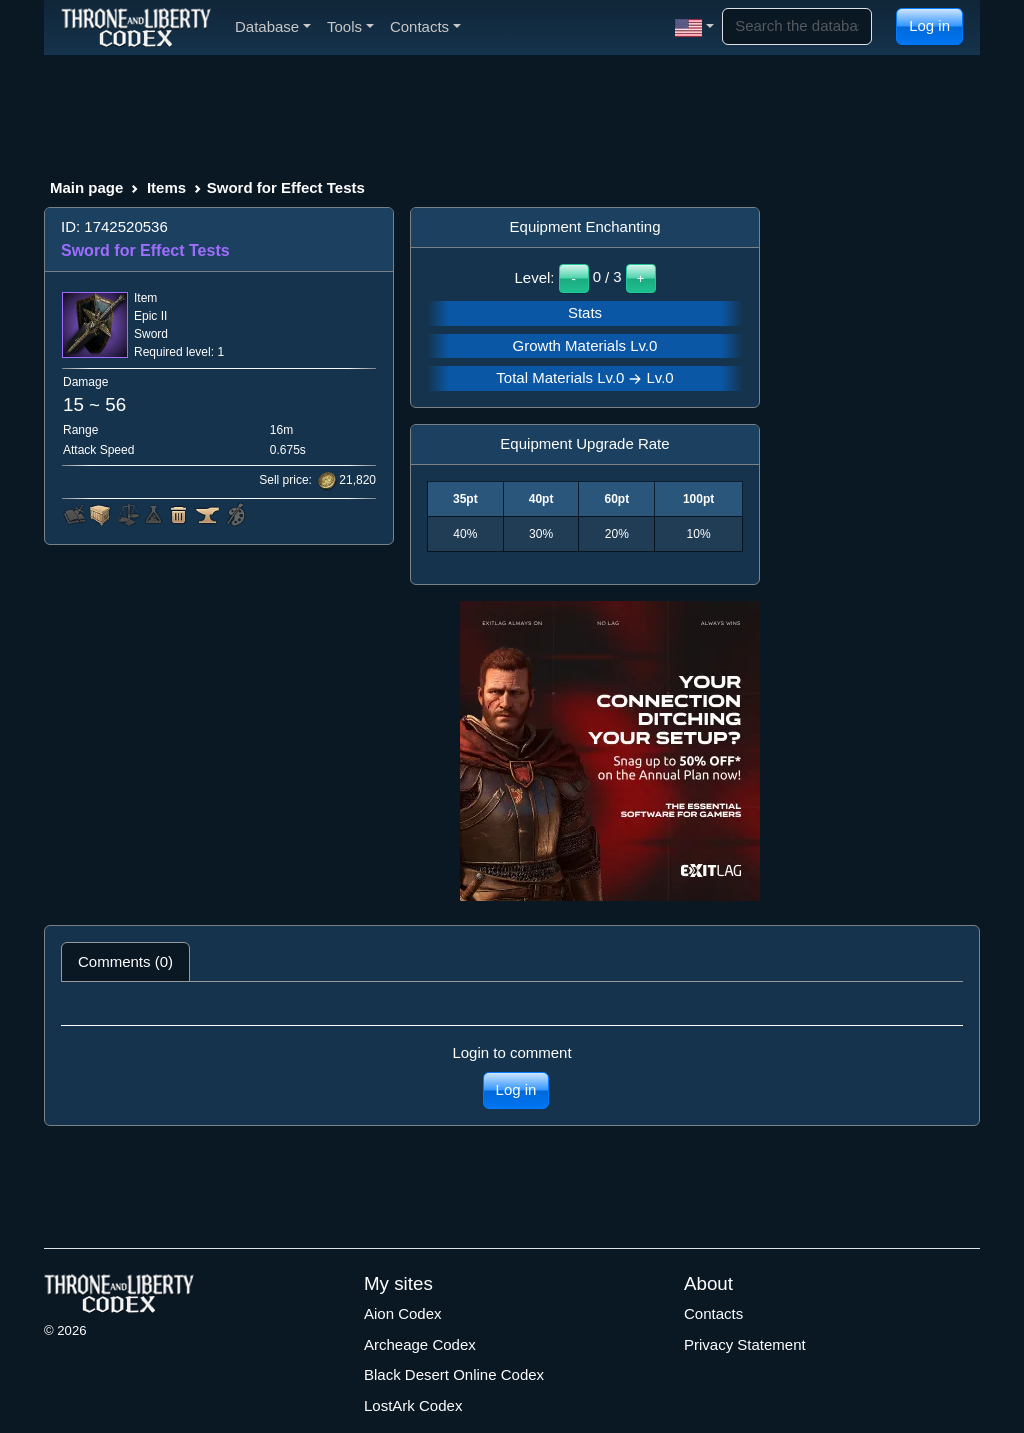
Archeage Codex (420, 1344)
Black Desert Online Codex (454, 1374)
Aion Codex (403, 1313)
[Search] (797, 26)
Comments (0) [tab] (125, 961)
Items (166, 187)
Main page (86, 187)
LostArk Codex (413, 1405)
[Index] (136, 27)
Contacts (713, 1313)
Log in (929, 25)
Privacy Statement (745, 1344)
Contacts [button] (425, 26)
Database (273, 26)
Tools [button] (350, 26)
